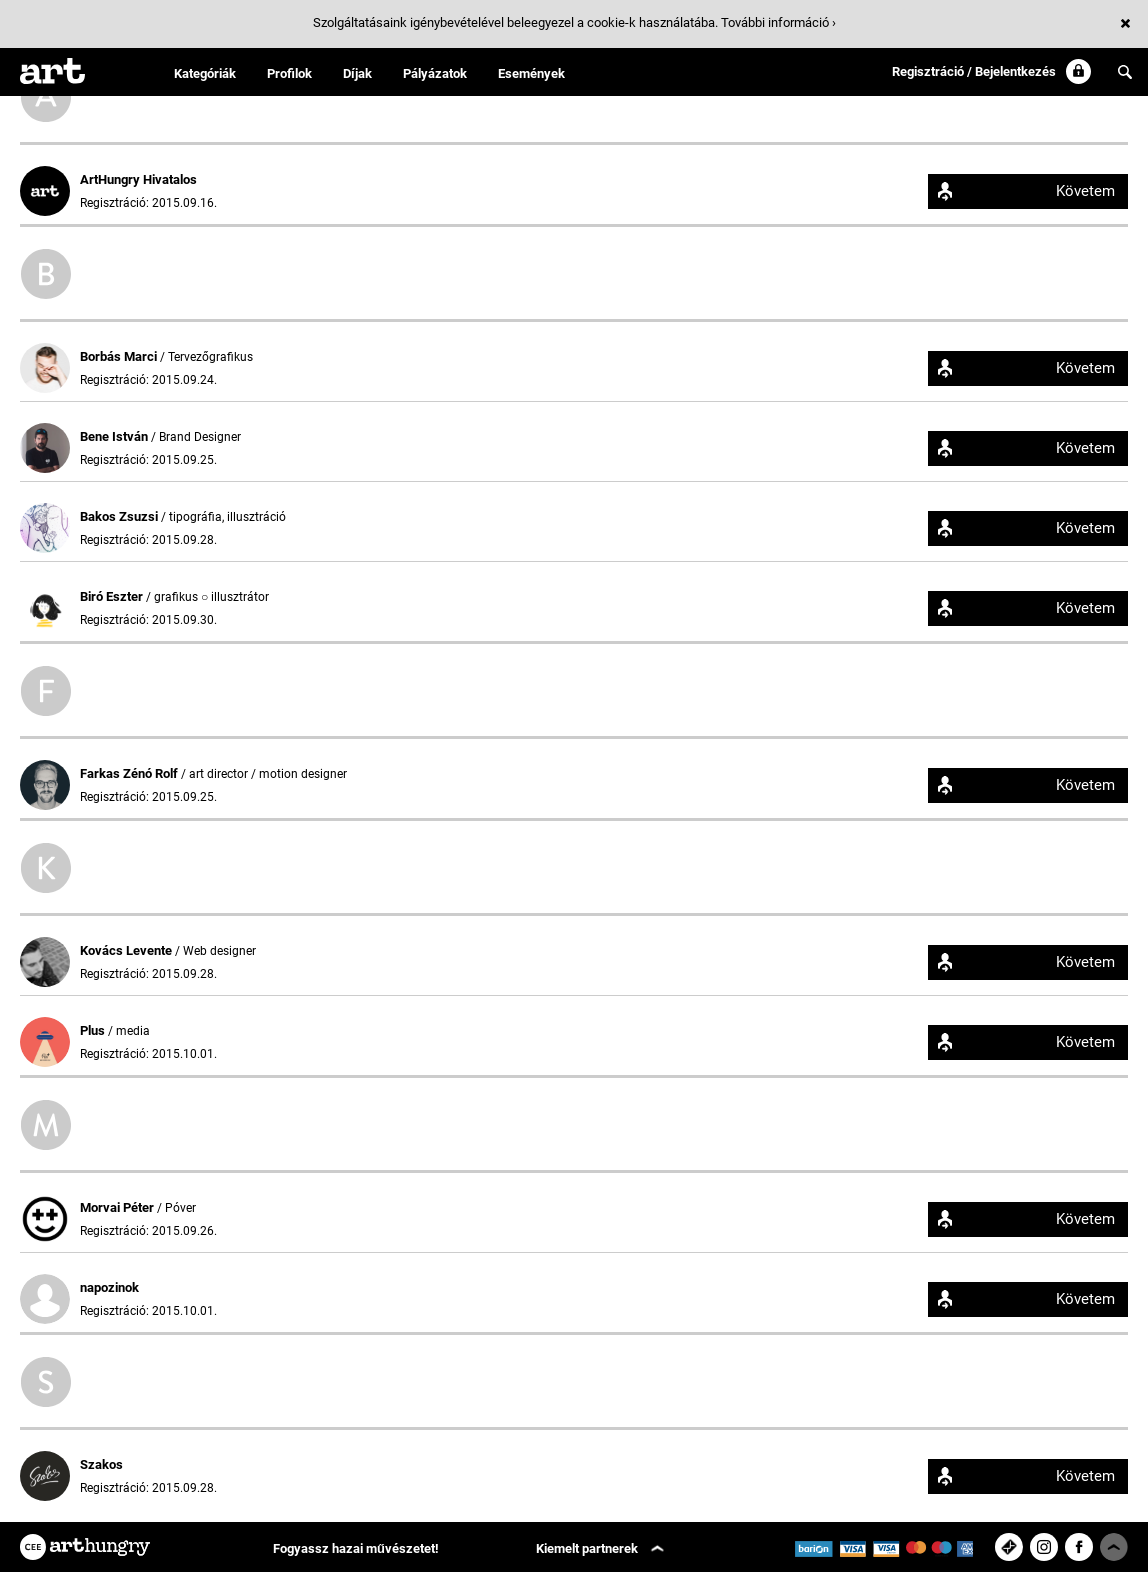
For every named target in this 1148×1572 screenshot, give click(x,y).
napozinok (109, 1287)
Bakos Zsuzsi (120, 516)
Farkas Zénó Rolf (130, 773)
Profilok (289, 73)
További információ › (778, 22)
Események (531, 73)
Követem (1085, 191)
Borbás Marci (120, 356)
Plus (94, 1030)
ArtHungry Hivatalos (138, 179)
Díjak (357, 73)
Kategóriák (205, 73)
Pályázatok (435, 73)
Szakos (101, 1464)
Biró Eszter (113, 596)
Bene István (115, 436)
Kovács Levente (127, 950)
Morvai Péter (118, 1207)
